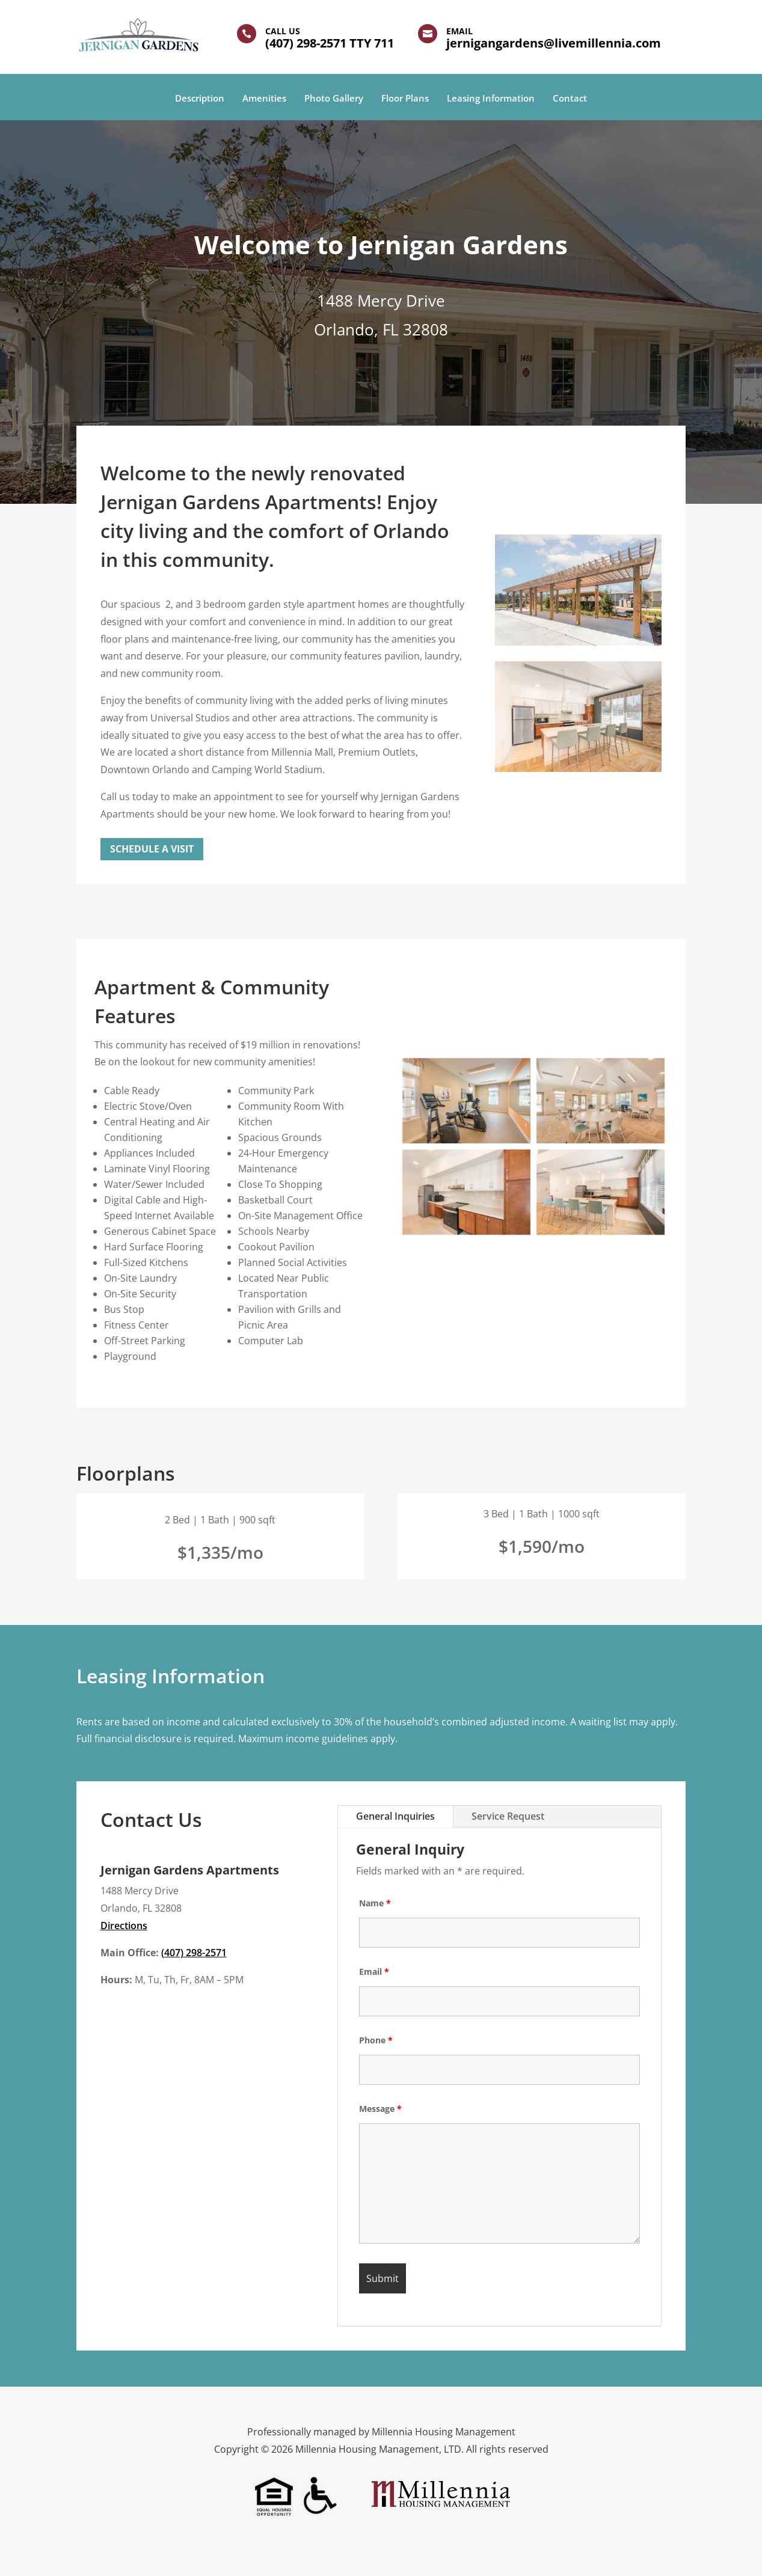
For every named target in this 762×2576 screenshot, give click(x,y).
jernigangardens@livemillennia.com (553, 43)
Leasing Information (491, 99)
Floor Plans (405, 99)
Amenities (264, 99)
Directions (123, 1925)
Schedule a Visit (152, 848)
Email (374, 1971)
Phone (376, 2040)
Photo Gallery (333, 99)
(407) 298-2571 (194, 1952)
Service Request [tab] (508, 1816)
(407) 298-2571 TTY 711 (329, 43)
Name (375, 1903)
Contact (570, 99)
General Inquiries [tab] (395, 1816)
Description (199, 99)
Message (380, 2108)
